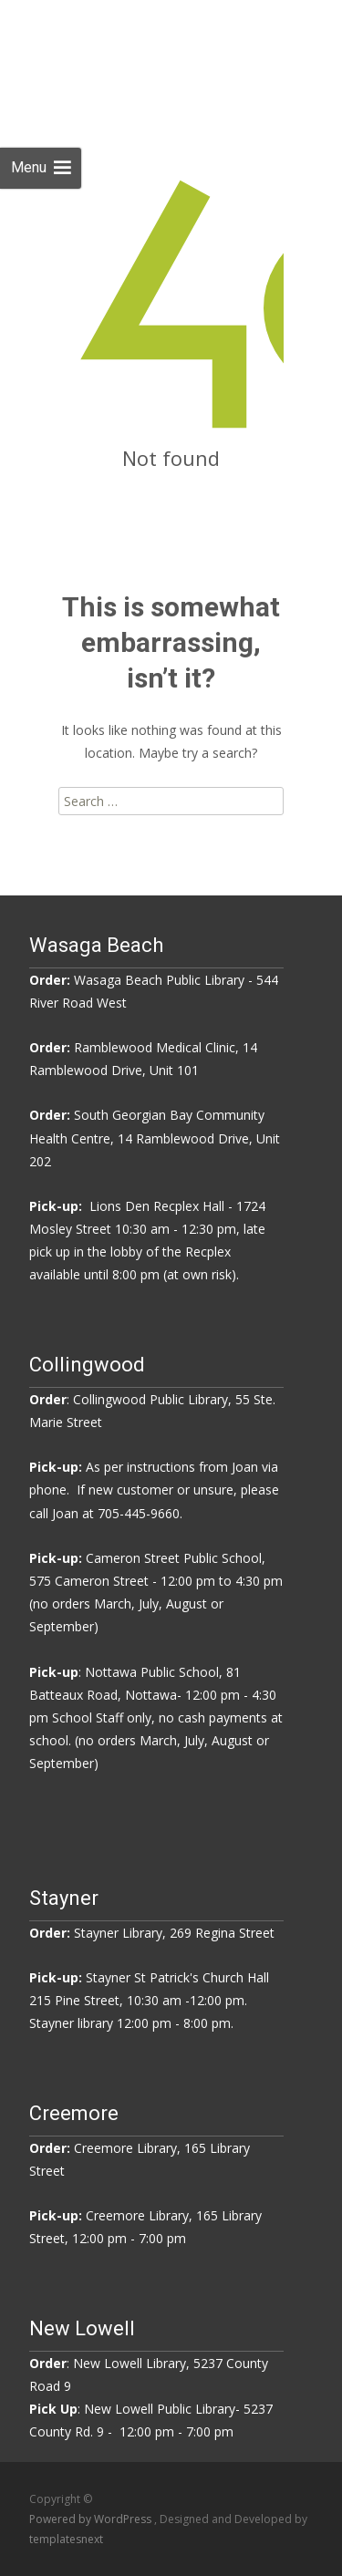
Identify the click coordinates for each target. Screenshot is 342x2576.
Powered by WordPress (91, 2519)
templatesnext (66, 2539)
